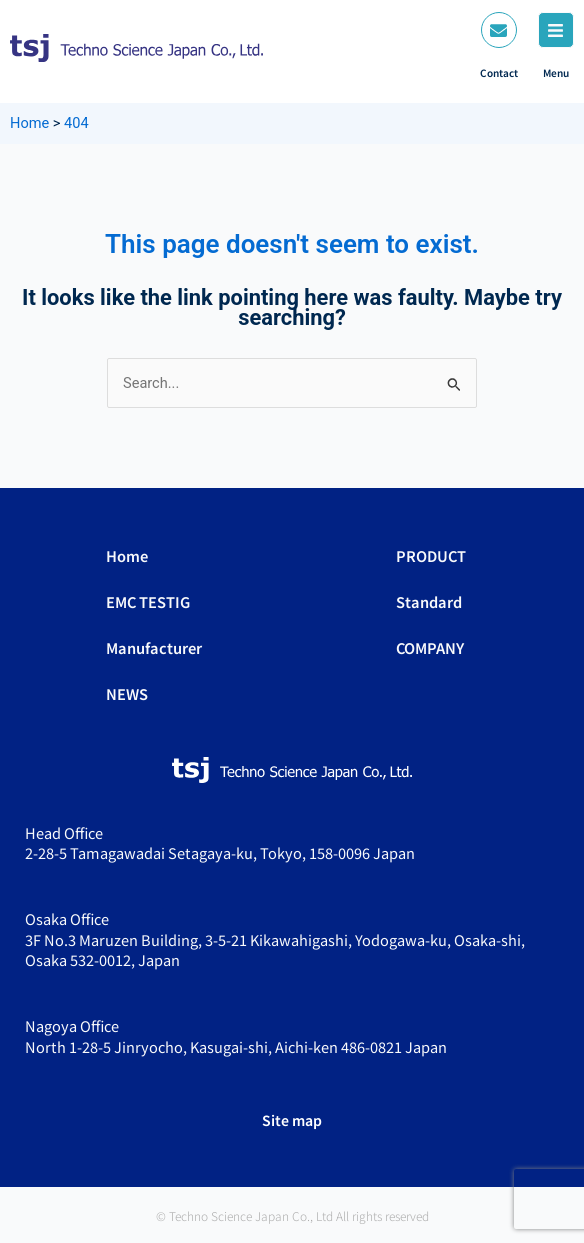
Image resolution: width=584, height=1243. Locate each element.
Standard (429, 601)
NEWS (127, 693)
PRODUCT (431, 555)
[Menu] (556, 30)
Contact (499, 72)
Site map (292, 1120)
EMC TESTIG (148, 601)
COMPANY (430, 647)
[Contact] (499, 30)
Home (127, 555)
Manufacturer (154, 647)
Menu (556, 72)
